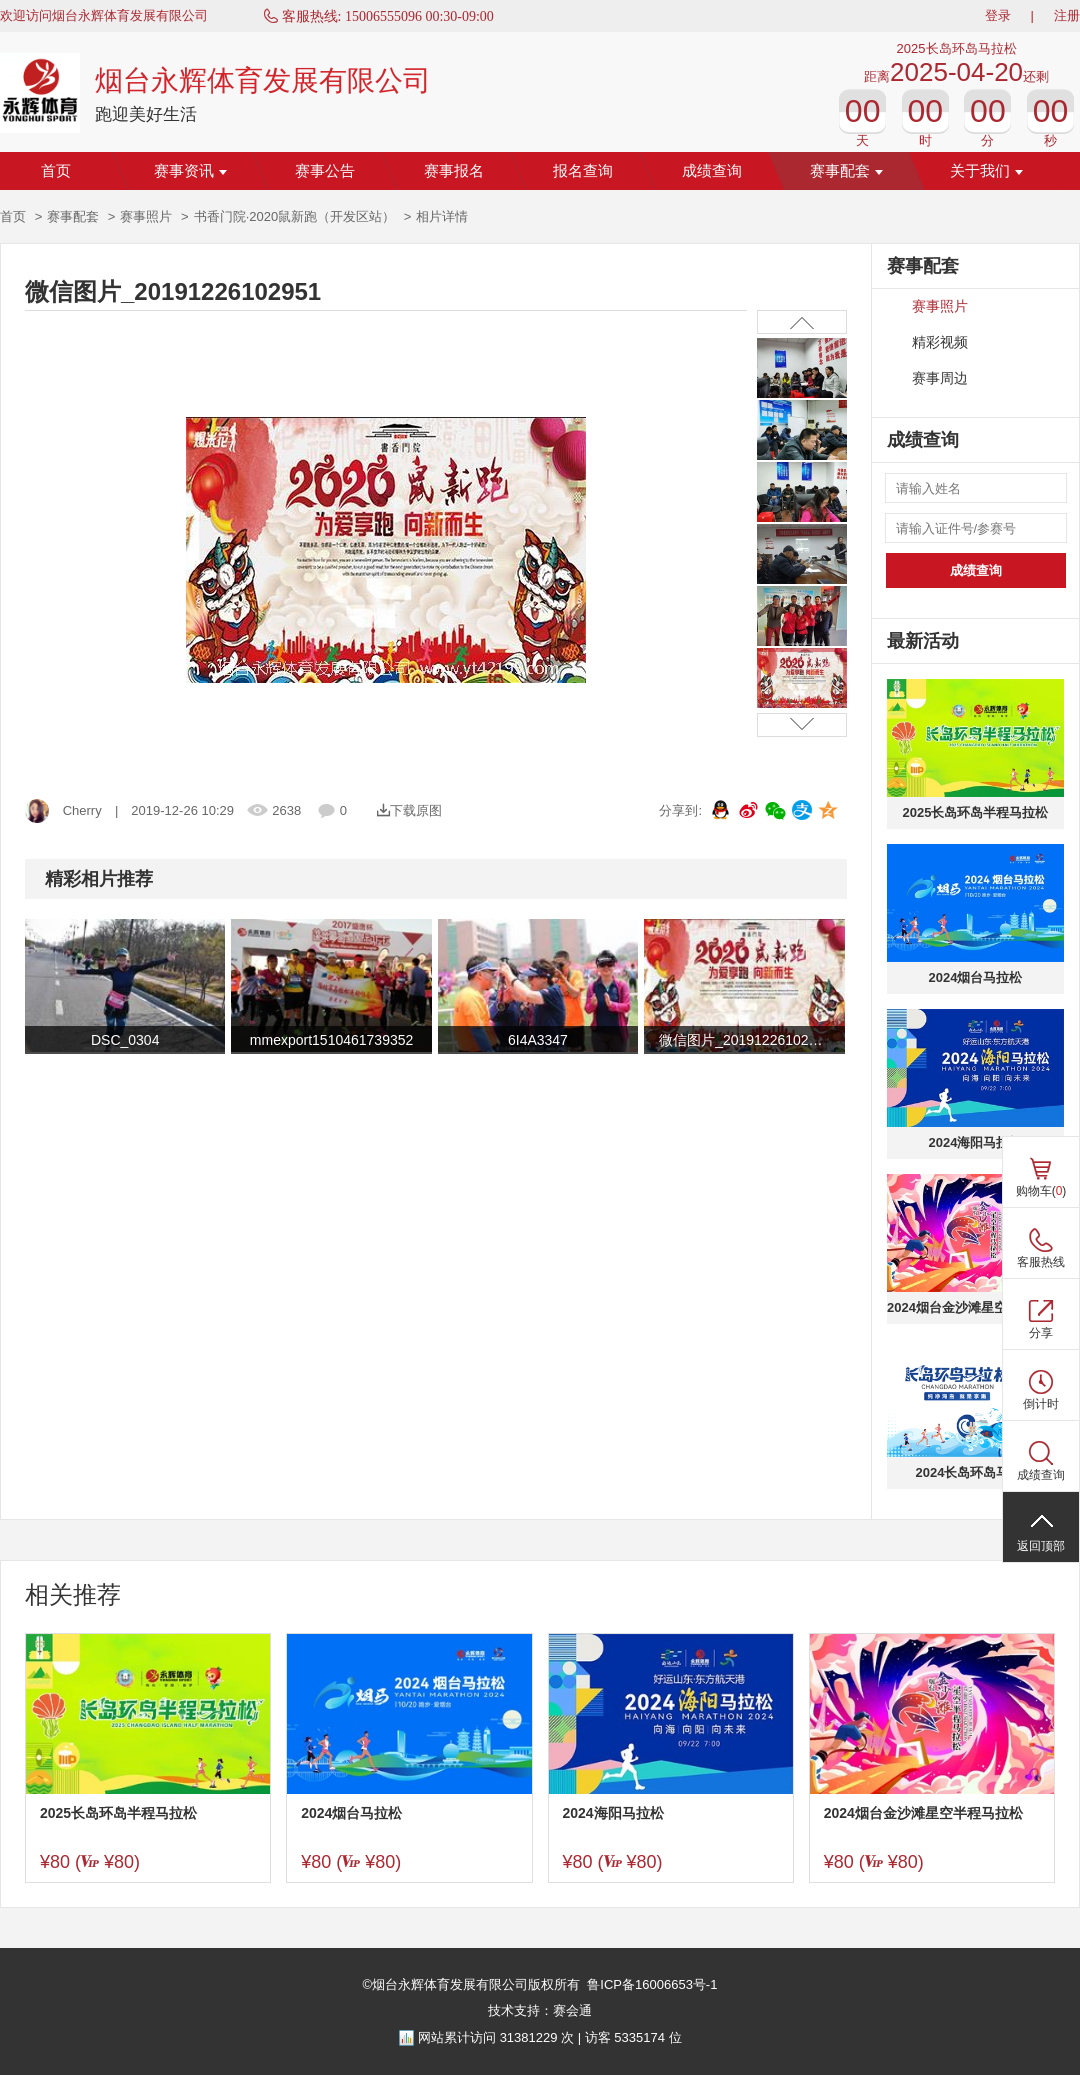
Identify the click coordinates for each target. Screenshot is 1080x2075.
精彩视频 (940, 342)
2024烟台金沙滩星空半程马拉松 (975, 1307)
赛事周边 (940, 378)
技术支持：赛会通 (540, 2010)
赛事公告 (325, 171)
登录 (998, 15)
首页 (56, 171)
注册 (1067, 15)
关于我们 (986, 171)
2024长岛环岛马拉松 (976, 1472)
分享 (1041, 1333)
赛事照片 (146, 216)
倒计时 (1041, 1404)
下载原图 (409, 810)
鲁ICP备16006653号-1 (652, 1984)
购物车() (1041, 1191)
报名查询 (583, 171)
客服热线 (1041, 1262)
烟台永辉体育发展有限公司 (263, 80)
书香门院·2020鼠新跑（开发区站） (295, 216)
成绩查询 (712, 171)
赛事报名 (454, 171)
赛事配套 (846, 171)
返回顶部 (1041, 1546)
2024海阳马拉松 (976, 1142)
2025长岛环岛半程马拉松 (976, 812)
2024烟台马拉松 (976, 977)
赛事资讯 (190, 171)
